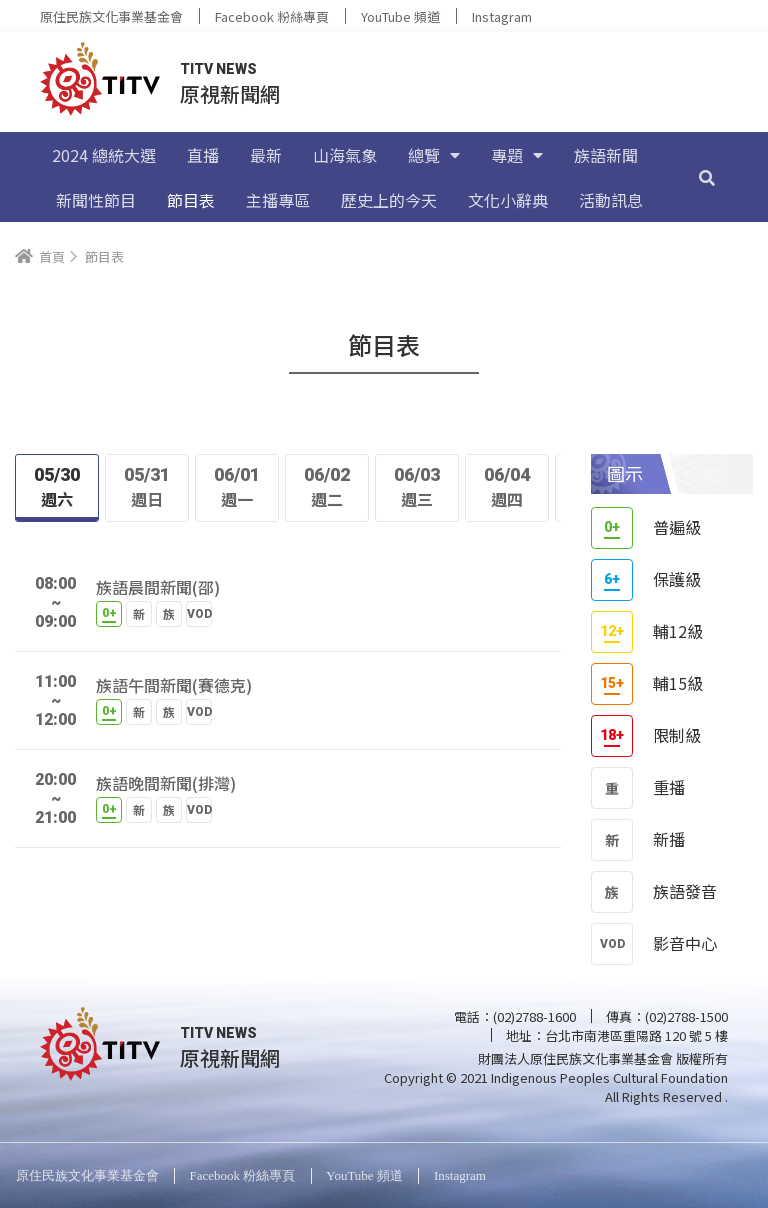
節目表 (191, 200)
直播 (203, 155)
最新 (266, 155)
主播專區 (278, 200)
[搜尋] (707, 177)
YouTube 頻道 (400, 16)
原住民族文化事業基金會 (111, 16)
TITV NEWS (218, 69)
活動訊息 (611, 200)
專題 (517, 155)
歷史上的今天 (389, 200)
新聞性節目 (96, 200)
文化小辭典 (508, 200)
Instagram (502, 16)
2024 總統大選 (104, 155)
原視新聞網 (230, 93)
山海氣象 (345, 155)
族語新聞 (606, 155)
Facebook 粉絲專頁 (272, 16)
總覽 (434, 155)
